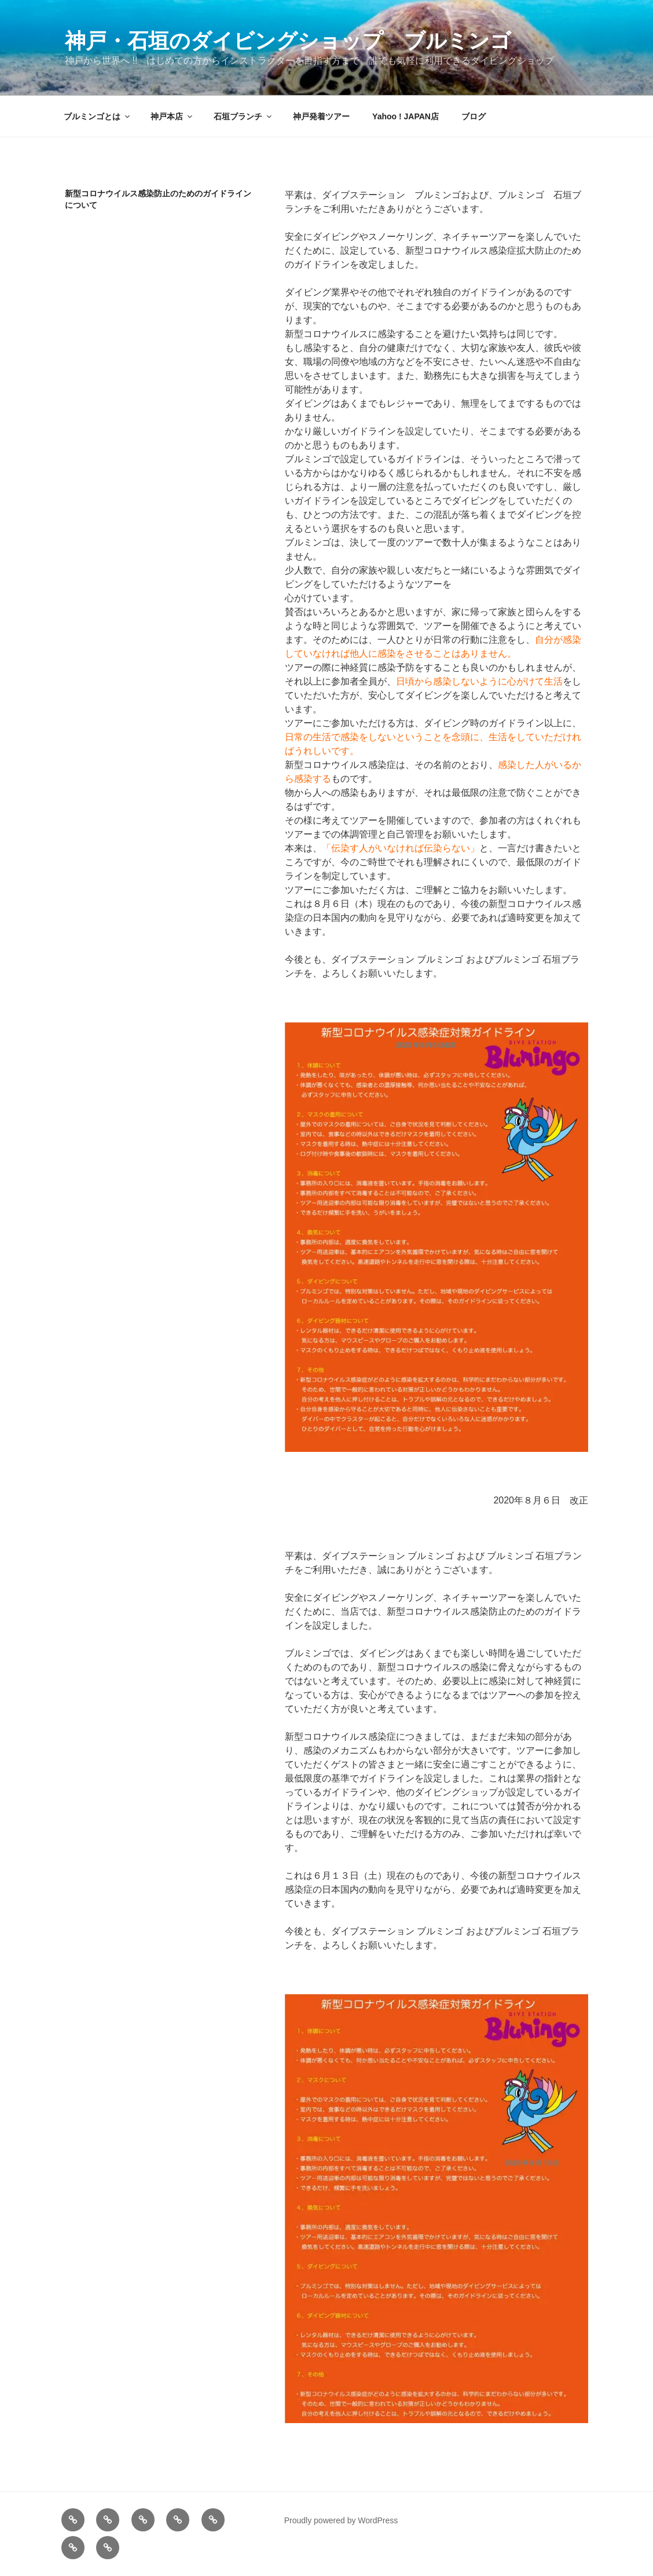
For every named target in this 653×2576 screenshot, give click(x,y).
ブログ (473, 116)
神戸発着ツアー (321, 116)
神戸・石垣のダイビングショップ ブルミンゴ (288, 41)
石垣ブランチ (243, 116)
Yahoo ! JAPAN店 (405, 116)
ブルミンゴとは (97, 116)
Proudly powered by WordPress (341, 2520)
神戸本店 (172, 116)
